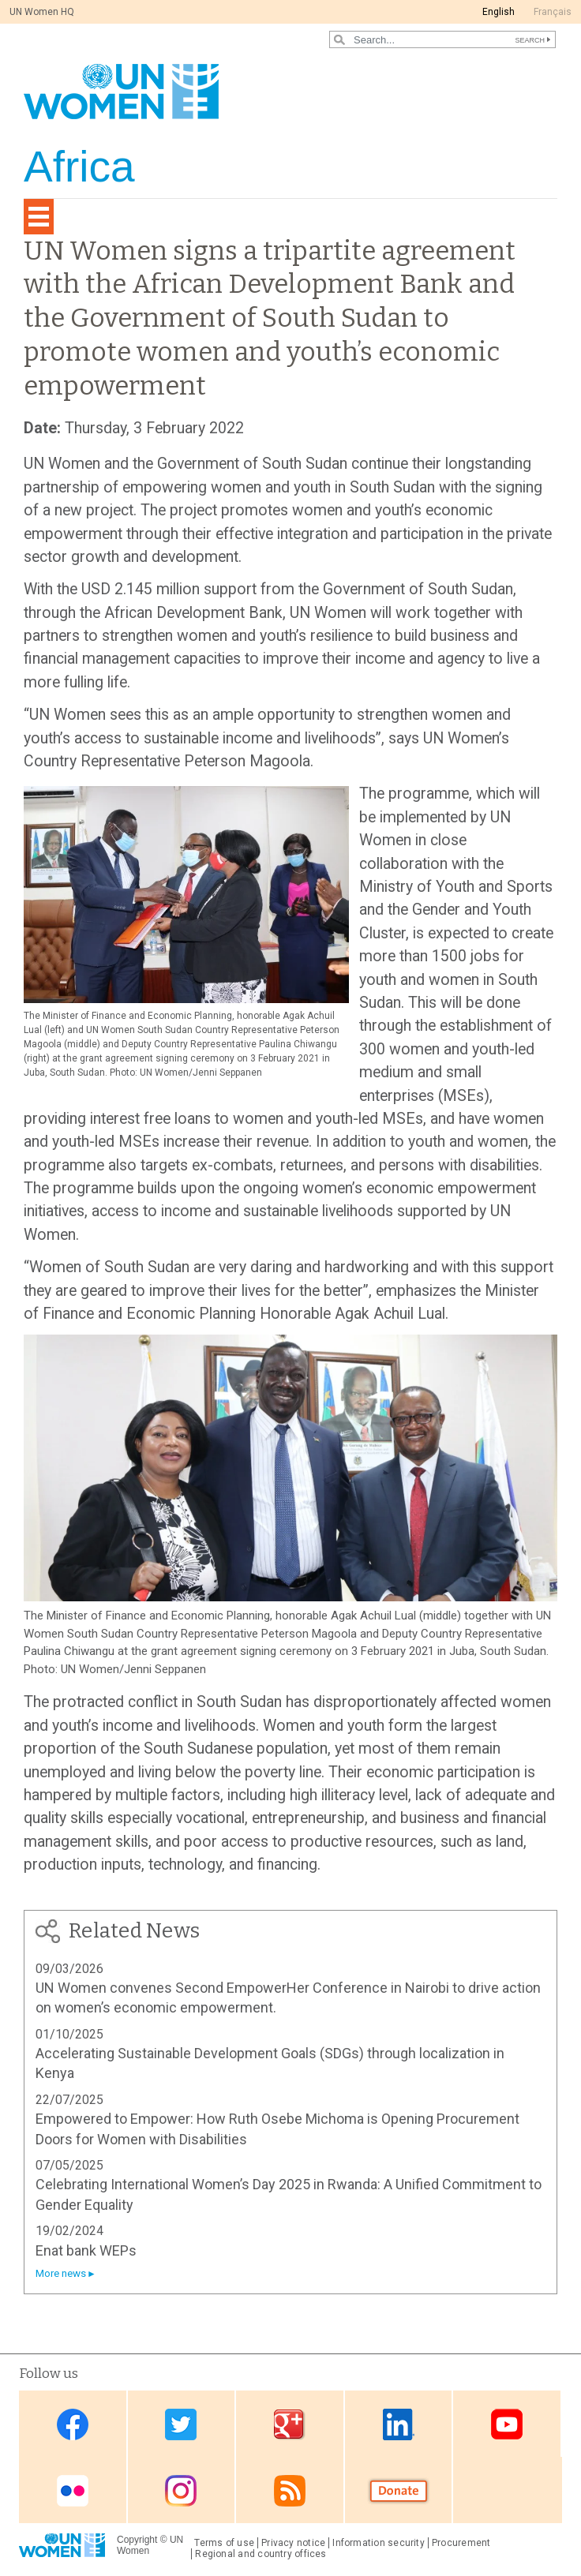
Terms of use (224, 2542)
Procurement (461, 2542)
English (498, 11)
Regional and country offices (260, 2553)
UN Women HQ (41, 11)
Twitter (180, 2425)
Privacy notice (293, 2542)
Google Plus (289, 2425)
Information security (378, 2542)
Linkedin (398, 2425)
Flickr (72, 2491)
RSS (289, 2491)
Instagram (180, 2491)
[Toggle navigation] (39, 216)
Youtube (506, 2425)
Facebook (72, 2425)
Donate (398, 2491)
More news (61, 2273)
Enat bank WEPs (86, 2250)
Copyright (137, 2539)
